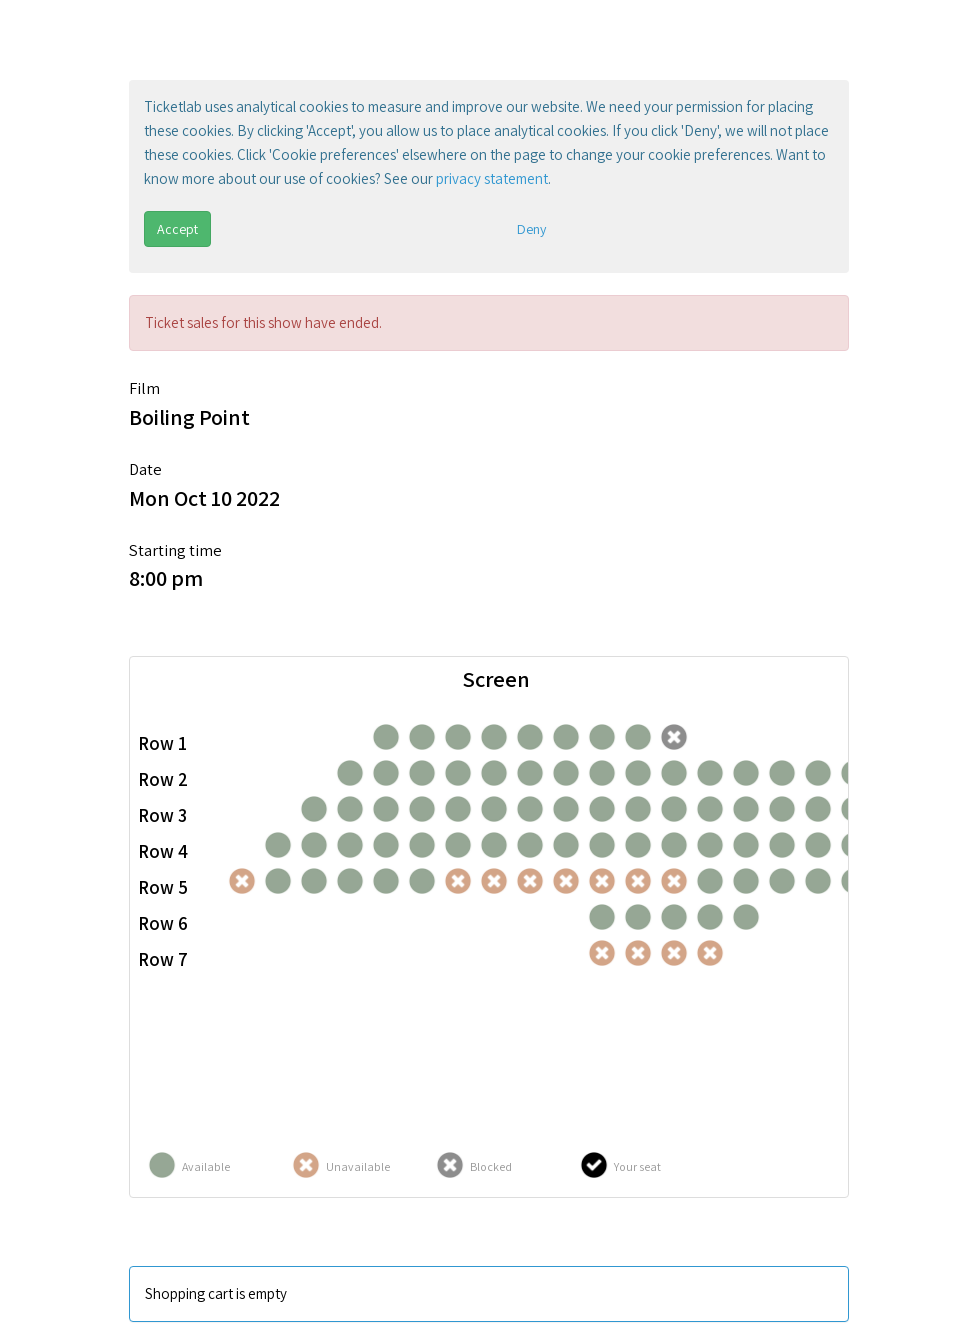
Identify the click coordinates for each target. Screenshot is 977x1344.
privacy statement (492, 178)
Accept (177, 229)
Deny (531, 229)
